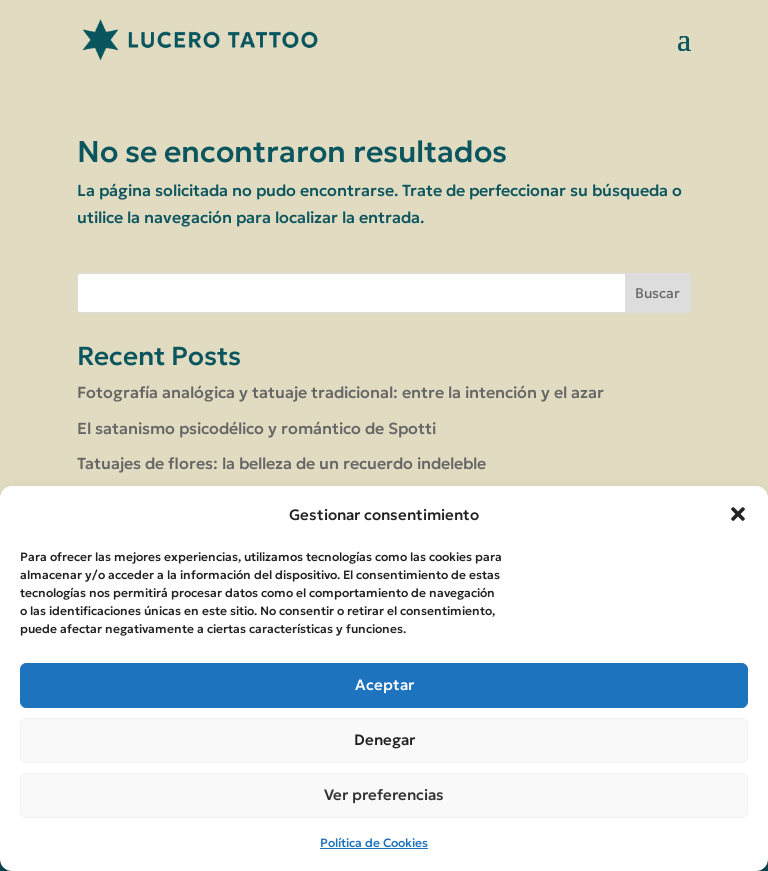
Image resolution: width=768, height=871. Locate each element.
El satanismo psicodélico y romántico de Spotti (256, 428)
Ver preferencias (384, 794)
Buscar (657, 293)
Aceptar (384, 684)
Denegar (384, 739)
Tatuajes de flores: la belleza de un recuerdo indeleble (281, 463)
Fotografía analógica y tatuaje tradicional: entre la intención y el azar (340, 392)
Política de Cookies (374, 842)
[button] (738, 514)
